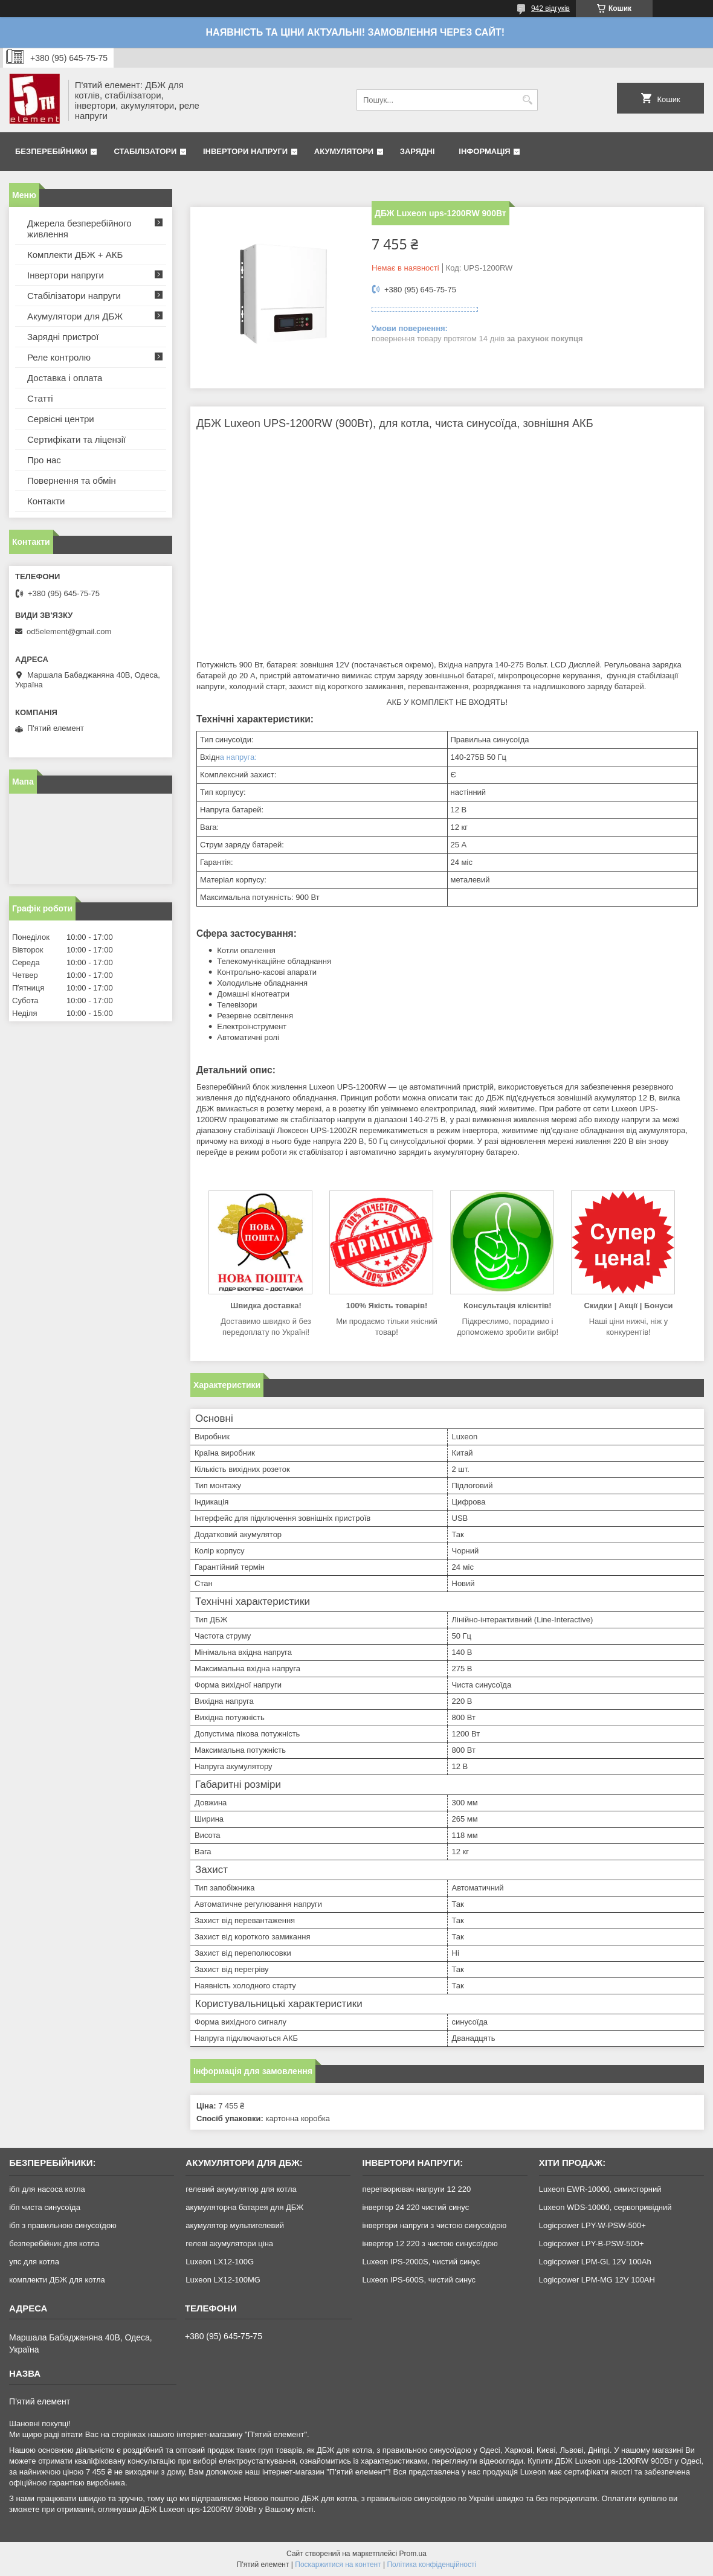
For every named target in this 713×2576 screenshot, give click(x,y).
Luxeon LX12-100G (220, 2261)
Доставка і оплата (64, 378)
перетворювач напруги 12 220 (417, 2189)
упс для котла (34, 2261)
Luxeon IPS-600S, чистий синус (419, 2279)
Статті (40, 398)
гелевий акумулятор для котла (241, 2189)
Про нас (44, 460)
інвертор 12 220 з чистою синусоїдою (430, 2243)
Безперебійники (51, 151)
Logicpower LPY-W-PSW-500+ (592, 2225)
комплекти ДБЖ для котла (57, 2279)
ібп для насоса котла (47, 2189)
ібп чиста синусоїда (44, 2207)
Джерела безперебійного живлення (79, 228)
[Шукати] (527, 100)
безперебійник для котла (54, 2243)
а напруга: (238, 757)
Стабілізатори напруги (74, 296)
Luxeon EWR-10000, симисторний (600, 2189)
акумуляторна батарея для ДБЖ (244, 2207)
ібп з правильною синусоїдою (63, 2225)
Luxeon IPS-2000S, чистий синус (421, 2261)
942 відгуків (550, 8)
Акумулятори (343, 151)
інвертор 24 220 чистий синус (416, 2207)
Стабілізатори (145, 151)
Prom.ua (413, 2553)
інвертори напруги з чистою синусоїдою (435, 2225)
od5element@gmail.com (69, 631)
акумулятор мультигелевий (235, 2225)
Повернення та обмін (71, 480)
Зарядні (417, 151)
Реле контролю (59, 357)
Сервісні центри (60, 419)
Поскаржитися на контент (338, 2564)
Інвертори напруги (245, 151)
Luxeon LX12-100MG (223, 2279)
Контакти (46, 501)
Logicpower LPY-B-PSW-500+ (591, 2243)
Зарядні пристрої (62, 337)
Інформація (484, 151)
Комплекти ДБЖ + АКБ (75, 254)
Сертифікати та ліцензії (76, 439)
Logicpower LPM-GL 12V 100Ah (595, 2261)
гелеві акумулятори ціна (229, 2243)
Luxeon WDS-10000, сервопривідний (605, 2207)
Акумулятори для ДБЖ (75, 316)
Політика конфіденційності (431, 2564)
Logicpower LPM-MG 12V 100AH (597, 2279)
